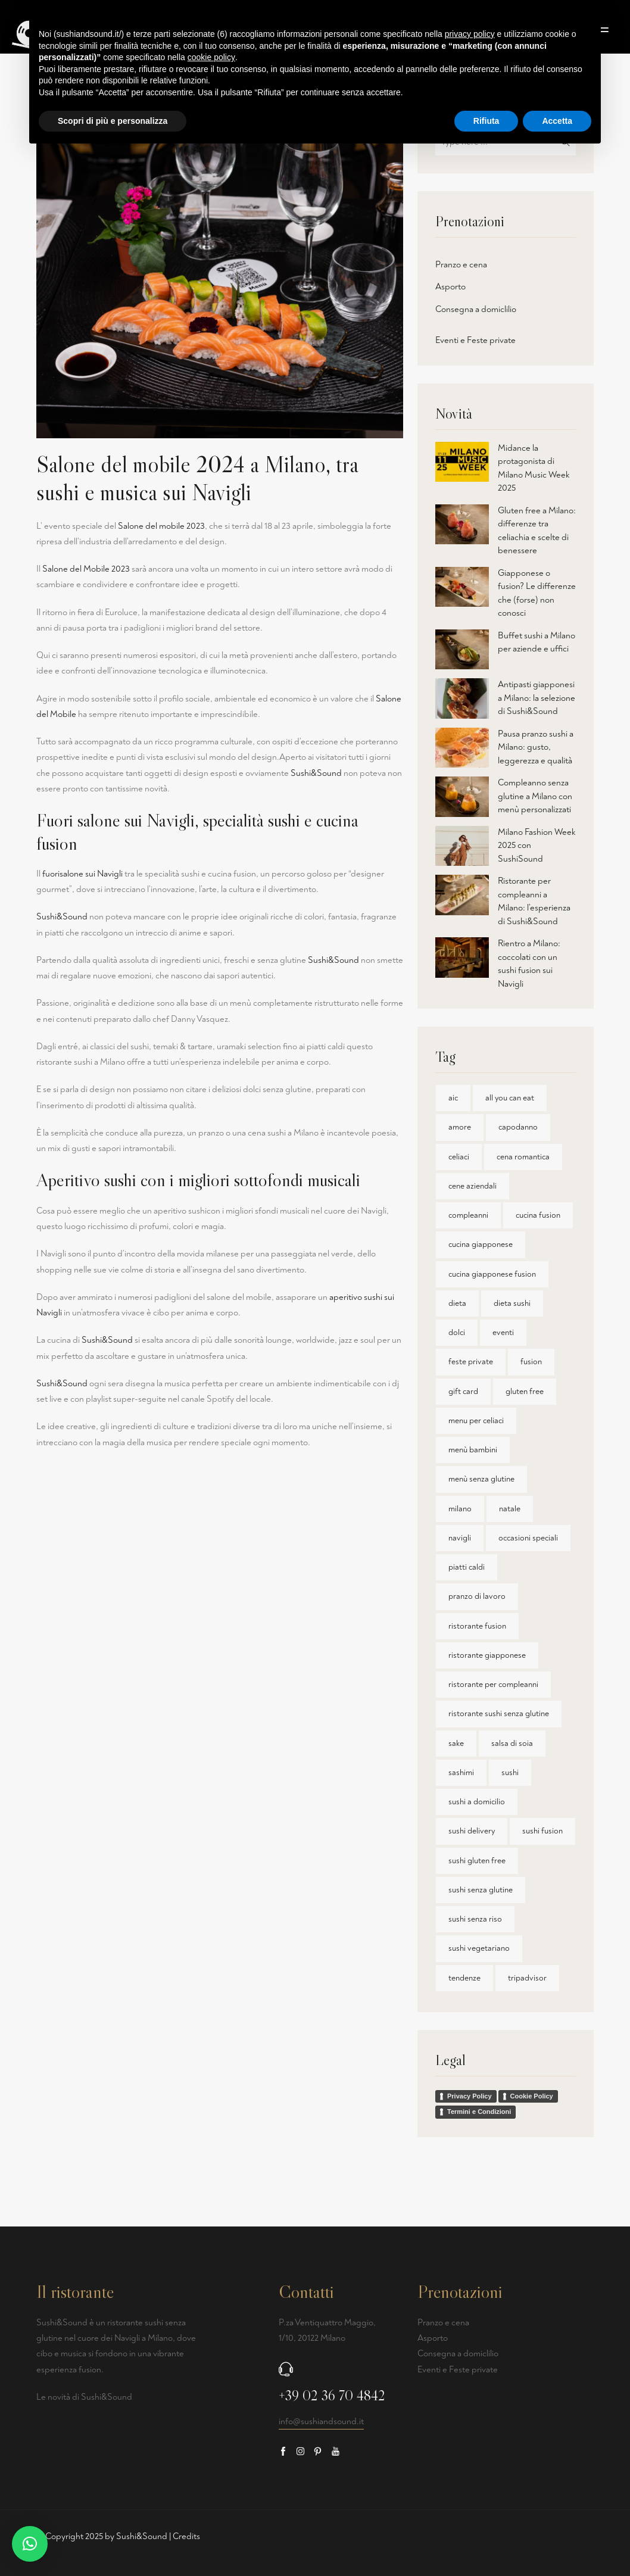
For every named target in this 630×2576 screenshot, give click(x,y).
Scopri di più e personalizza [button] (112, 121)
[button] (30, 2544)
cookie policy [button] (211, 57)
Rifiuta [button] (486, 121)
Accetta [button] (557, 121)
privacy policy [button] (470, 34)
